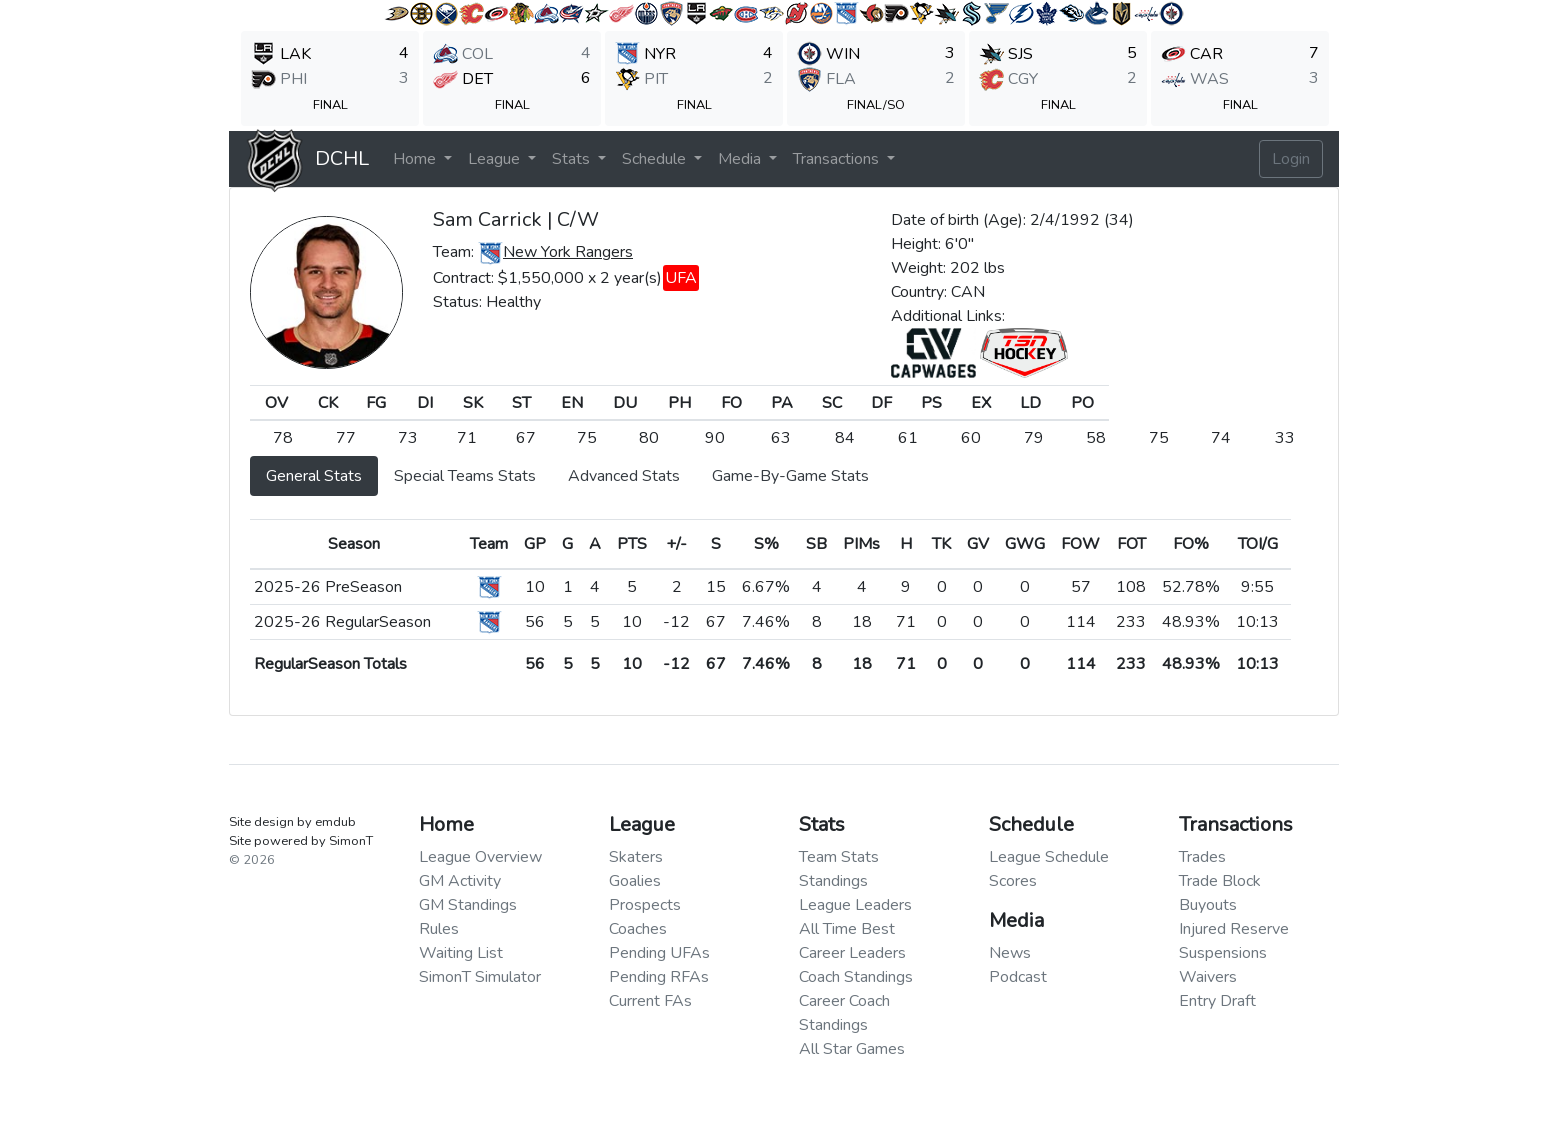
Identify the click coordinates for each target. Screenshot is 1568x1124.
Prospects (645, 905)
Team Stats (839, 857)
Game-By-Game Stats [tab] (790, 476)
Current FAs (650, 1001)
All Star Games (852, 1049)
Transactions (838, 159)
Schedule (656, 159)
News (1010, 953)
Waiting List (461, 953)
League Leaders (855, 905)
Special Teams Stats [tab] (465, 476)
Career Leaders (852, 953)
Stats (573, 159)
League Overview (480, 857)
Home (416, 159)
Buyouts (1208, 905)
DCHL (342, 158)
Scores (1013, 881)
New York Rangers (568, 252)
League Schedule (1049, 857)
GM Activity (460, 881)
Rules (439, 929)
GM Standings (468, 905)
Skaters (636, 857)
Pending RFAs (659, 977)
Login (1291, 159)
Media (741, 159)
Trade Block (1220, 881)
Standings (833, 881)
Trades (1202, 857)
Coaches (638, 929)
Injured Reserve (1234, 929)
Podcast (1018, 977)
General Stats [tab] (314, 476)
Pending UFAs (659, 953)
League (496, 159)
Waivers (1208, 977)
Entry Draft (1217, 1001)
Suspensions (1223, 953)
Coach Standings (856, 977)
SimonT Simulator (480, 977)
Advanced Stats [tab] (624, 476)
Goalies (635, 881)
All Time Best (847, 929)
